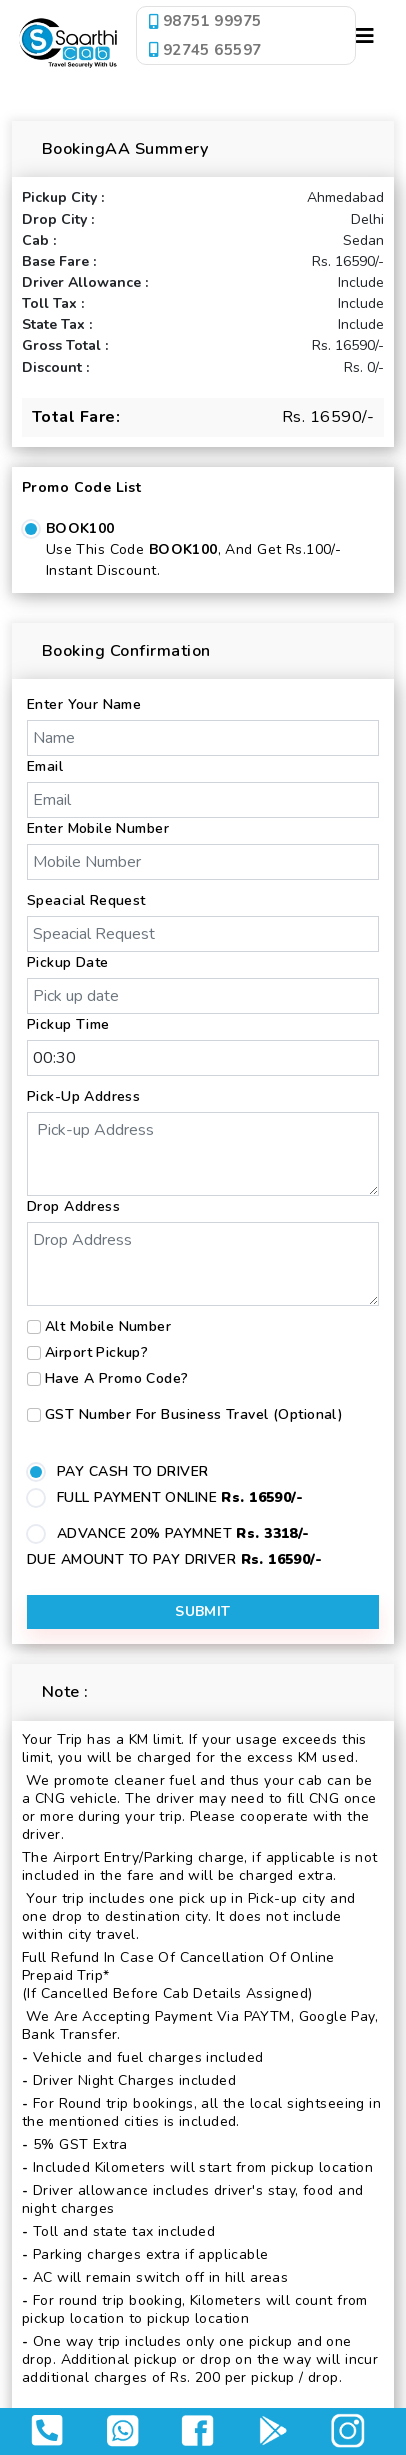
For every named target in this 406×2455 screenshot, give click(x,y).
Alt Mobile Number (108, 1326)
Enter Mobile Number (98, 828)
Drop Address (73, 1206)
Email (45, 766)
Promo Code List (81, 487)
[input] (203, 996)
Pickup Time (68, 1024)
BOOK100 (80, 528)
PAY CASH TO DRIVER (133, 1471)
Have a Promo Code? (117, 1378)
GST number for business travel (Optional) (194, 1414)
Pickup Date (68, 962)
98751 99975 (204, 21)
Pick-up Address (83, 1096)
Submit (203, 1611)
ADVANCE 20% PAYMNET (183, 1533)
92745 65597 (204, 49)
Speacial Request (86, 900)
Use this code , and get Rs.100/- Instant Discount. (193, 560)
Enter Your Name (84, 704)
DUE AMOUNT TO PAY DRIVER (174, 1559)
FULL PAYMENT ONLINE (180, 1497)
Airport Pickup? (96, 1352)
